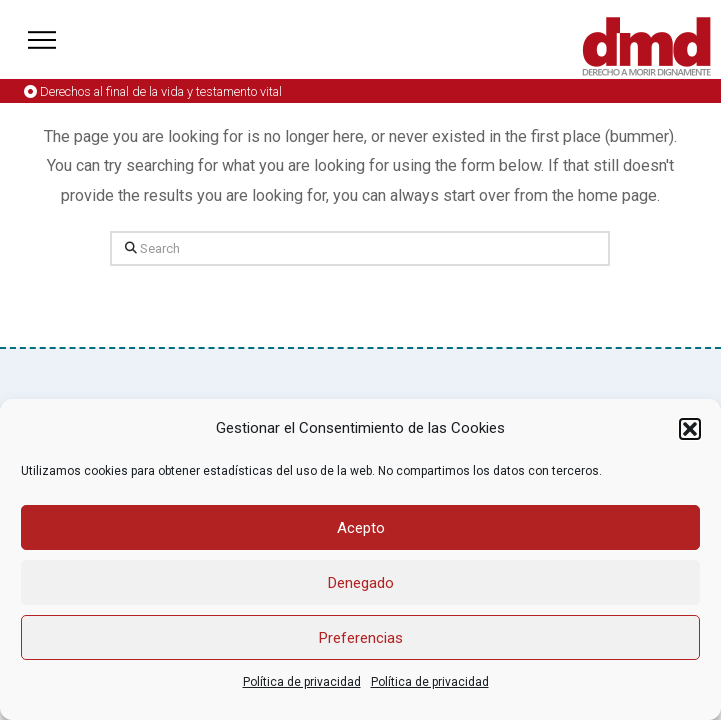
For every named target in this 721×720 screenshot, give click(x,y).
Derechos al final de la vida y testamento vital (161, 91)
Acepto (361, 528)
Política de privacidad (302, 682)
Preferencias (361, 638)
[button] (690, 429)
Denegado (361, 583)
